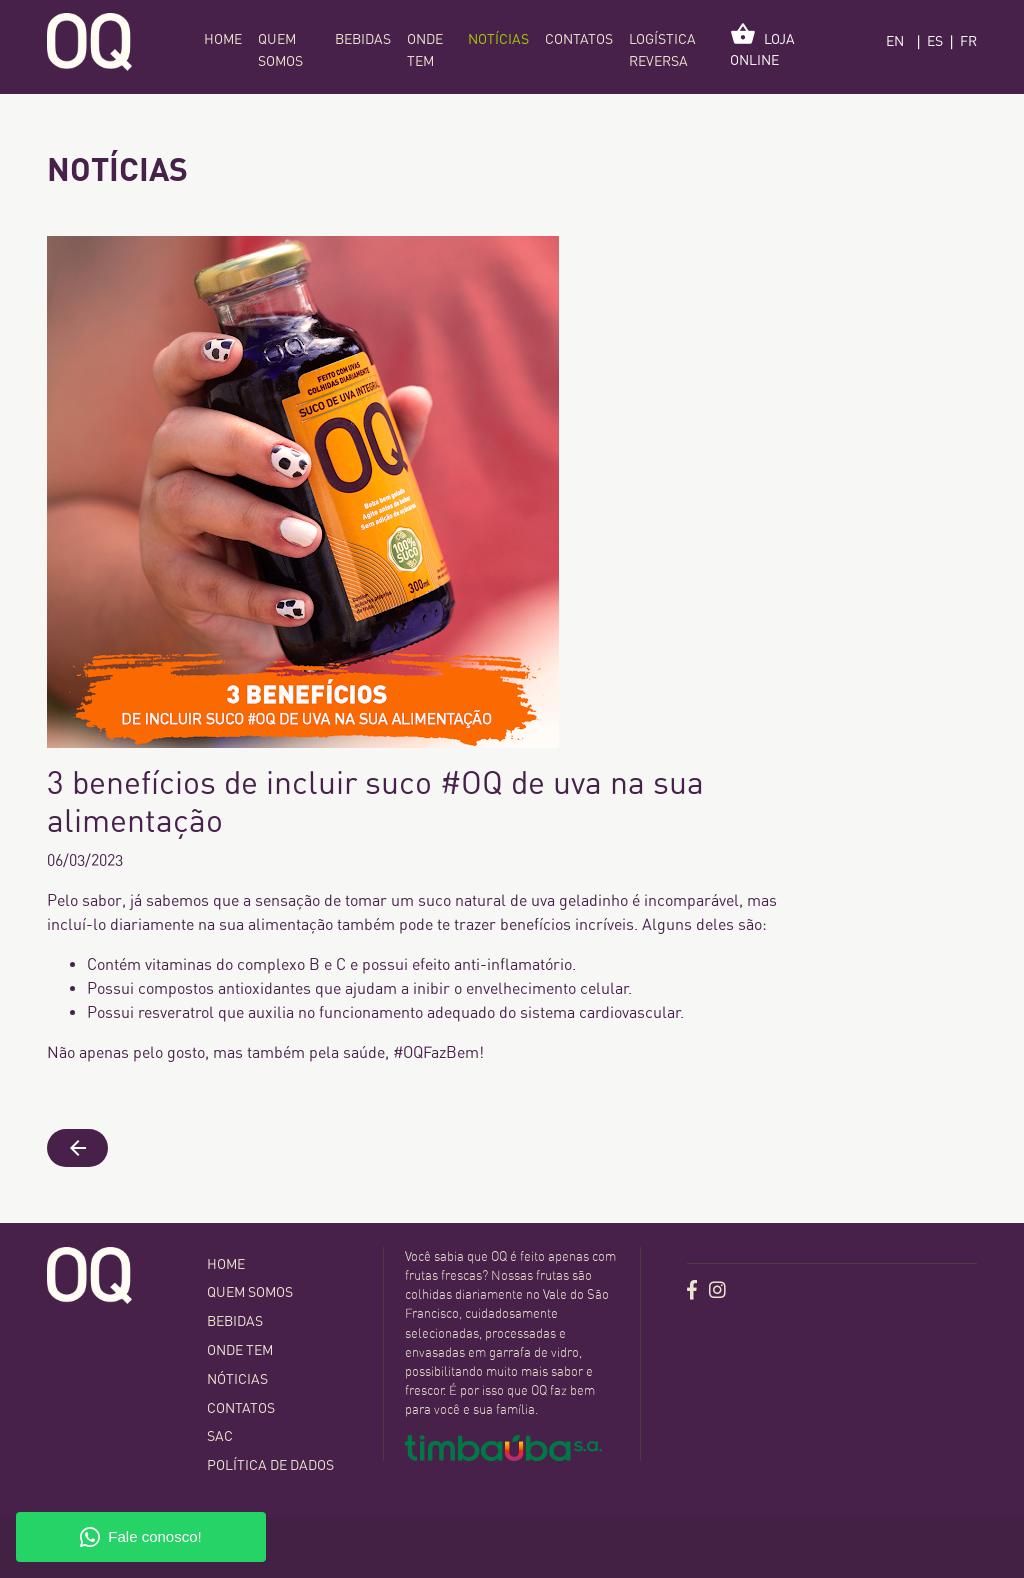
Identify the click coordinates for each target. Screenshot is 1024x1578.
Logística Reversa (662, 50)
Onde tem (425, 50)
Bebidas (363, 39)
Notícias (498, 39)
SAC (220, 1436)
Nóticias (237, 1379)
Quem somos (280, 50)
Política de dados (270, 1465)
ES (935, 41)
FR (968, 41)
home (223, 39)
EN (895, 41)
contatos (579, 39)
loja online (762, 46)
